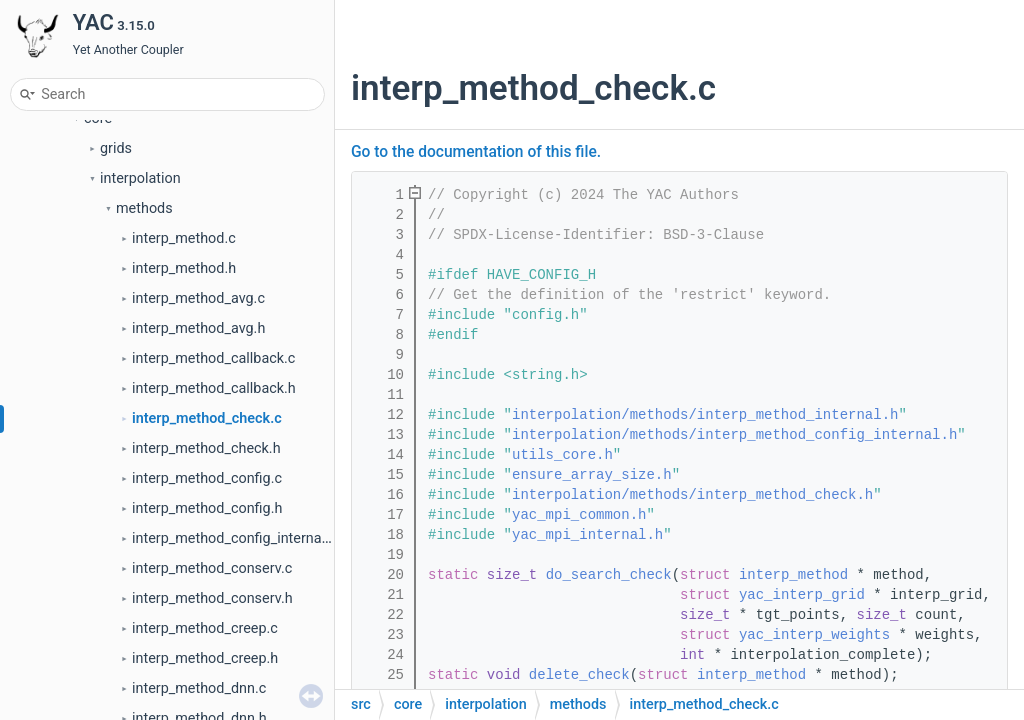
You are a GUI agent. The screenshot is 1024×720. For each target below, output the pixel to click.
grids (116, 148)
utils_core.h (562, 455)
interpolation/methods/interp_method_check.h (692, 495)
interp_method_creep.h (205, 658)
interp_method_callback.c (213, 358)
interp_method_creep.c (205, 628)
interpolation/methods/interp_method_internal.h (705, 415)
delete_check (579, 675)
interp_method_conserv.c (212, 568)
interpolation (140, 178)
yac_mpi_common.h (579, 515)
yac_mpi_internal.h (587, 535)
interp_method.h (184, 268)
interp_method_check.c (207, 418)
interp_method (793, 575)
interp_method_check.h (206, 448)
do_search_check (609, 575)
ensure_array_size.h (592, 475)
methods (144, 208)
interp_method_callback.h (214, 388)
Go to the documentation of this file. (476, 152)
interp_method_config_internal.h (234, 538)
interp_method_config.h (207, 508)
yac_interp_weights (814, 635)
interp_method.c (184, 238)
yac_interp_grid (802, 595)
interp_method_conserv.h (212, 598)
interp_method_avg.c (198, 298)
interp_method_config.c (207, 478)
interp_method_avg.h (198, 328)
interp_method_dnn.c (199, 688)
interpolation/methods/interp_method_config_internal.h (734, 435)
